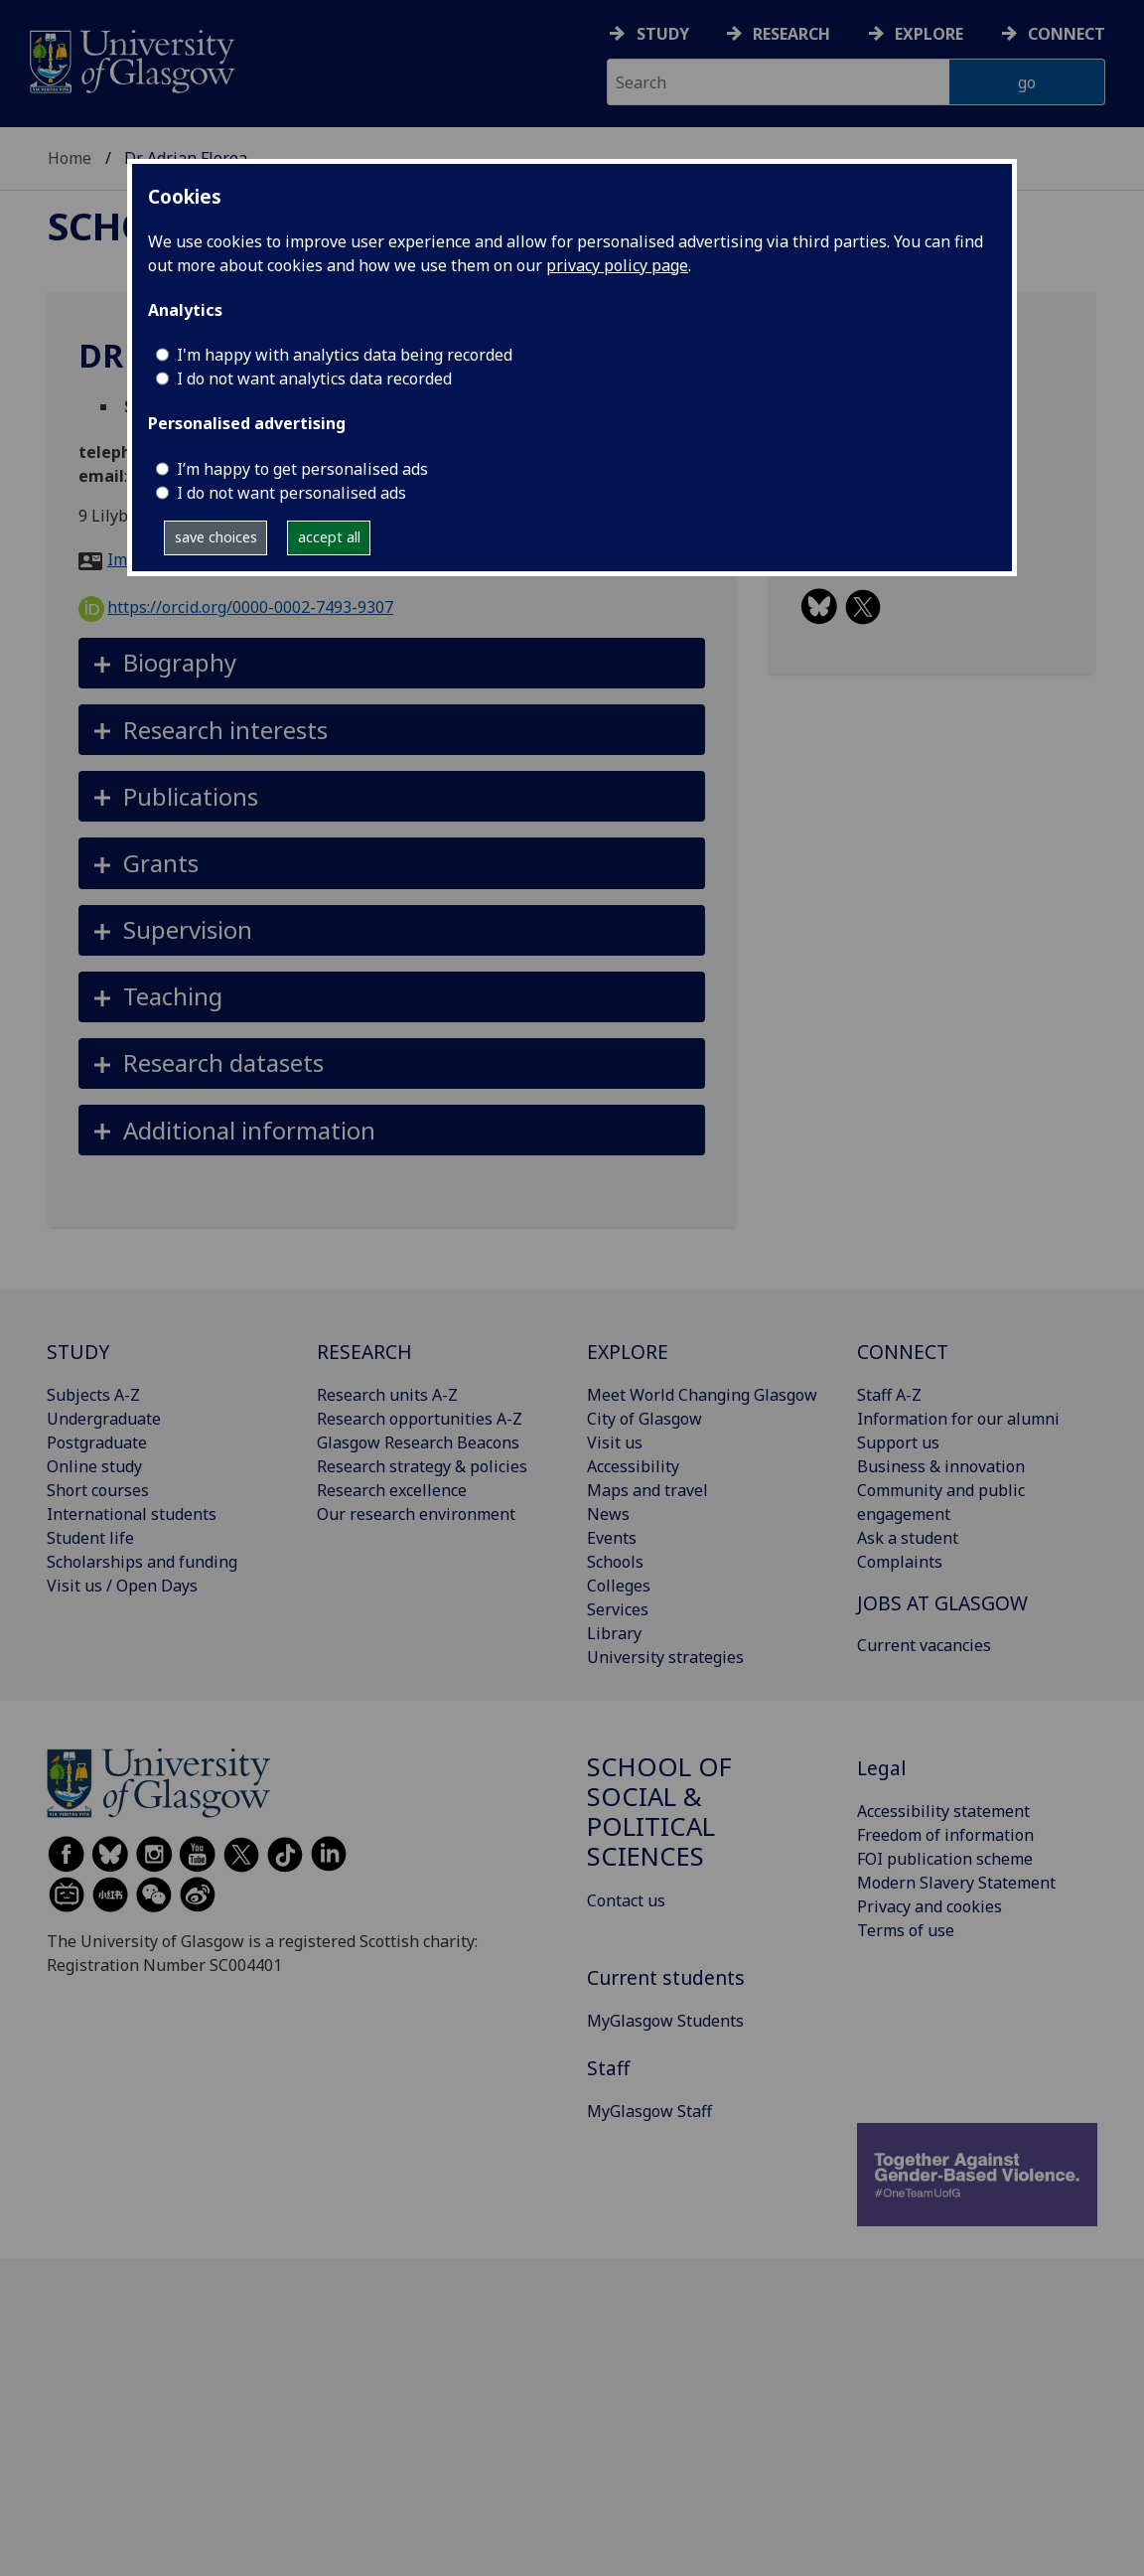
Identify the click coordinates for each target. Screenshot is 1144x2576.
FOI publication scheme (945, 1859)
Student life (90, 1538)
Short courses (98, 1490)
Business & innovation (941, 1466)
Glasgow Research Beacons (418, 1442)
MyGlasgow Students (665, 2021)
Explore (929, 34)
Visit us (615, 1442)
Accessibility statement (943, 1811)
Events (612, 1538)
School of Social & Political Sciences (659, 1811)
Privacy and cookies (929, 1906)
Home (69, 158)
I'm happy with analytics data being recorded (344, 355)
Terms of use (905, 1930)
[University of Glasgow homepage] (130, 59)
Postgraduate (97, 1442)
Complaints (899, 1562)
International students (131, 1514)
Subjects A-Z (93, 1395)
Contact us (626, 1900)
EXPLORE (627, 1351)
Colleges (618, 1585)
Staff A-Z (889, 1395)
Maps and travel (647, 1490)
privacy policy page (617, 265)
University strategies (665, 1657)
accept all (329, 537)
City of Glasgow (644, 1419)
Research (791, 34)
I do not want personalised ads (291, 493)
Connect (1066, 34)
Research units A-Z (387, 1395)
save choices (216, 537)
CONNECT (902, 1351)
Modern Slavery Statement (956, 1883)
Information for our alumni (958, 1419)
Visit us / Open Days (122, 1585)
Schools (615, 1562)
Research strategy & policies (422, 1466)
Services (617, 1609)
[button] (391, 663)
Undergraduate (104, 1419)
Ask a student (907, 1538)
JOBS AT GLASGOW (942, 1603)
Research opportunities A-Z (419, 1419)
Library (614, 1633)
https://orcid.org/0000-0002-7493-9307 (235, 607)
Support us (898, 1442)
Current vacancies (924, 1645)
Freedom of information (945, 1835)
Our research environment (416, 1514)
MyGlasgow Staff (649, 2111)
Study (663, 34)
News (608, 1514)
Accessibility (633, 1466)
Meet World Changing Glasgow (702, 1395)
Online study (94, 1466)
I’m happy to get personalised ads (302, 469)
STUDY (78, 1351)
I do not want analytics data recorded (314, 378)
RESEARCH (364, 1351)
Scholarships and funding (142, 1562)
